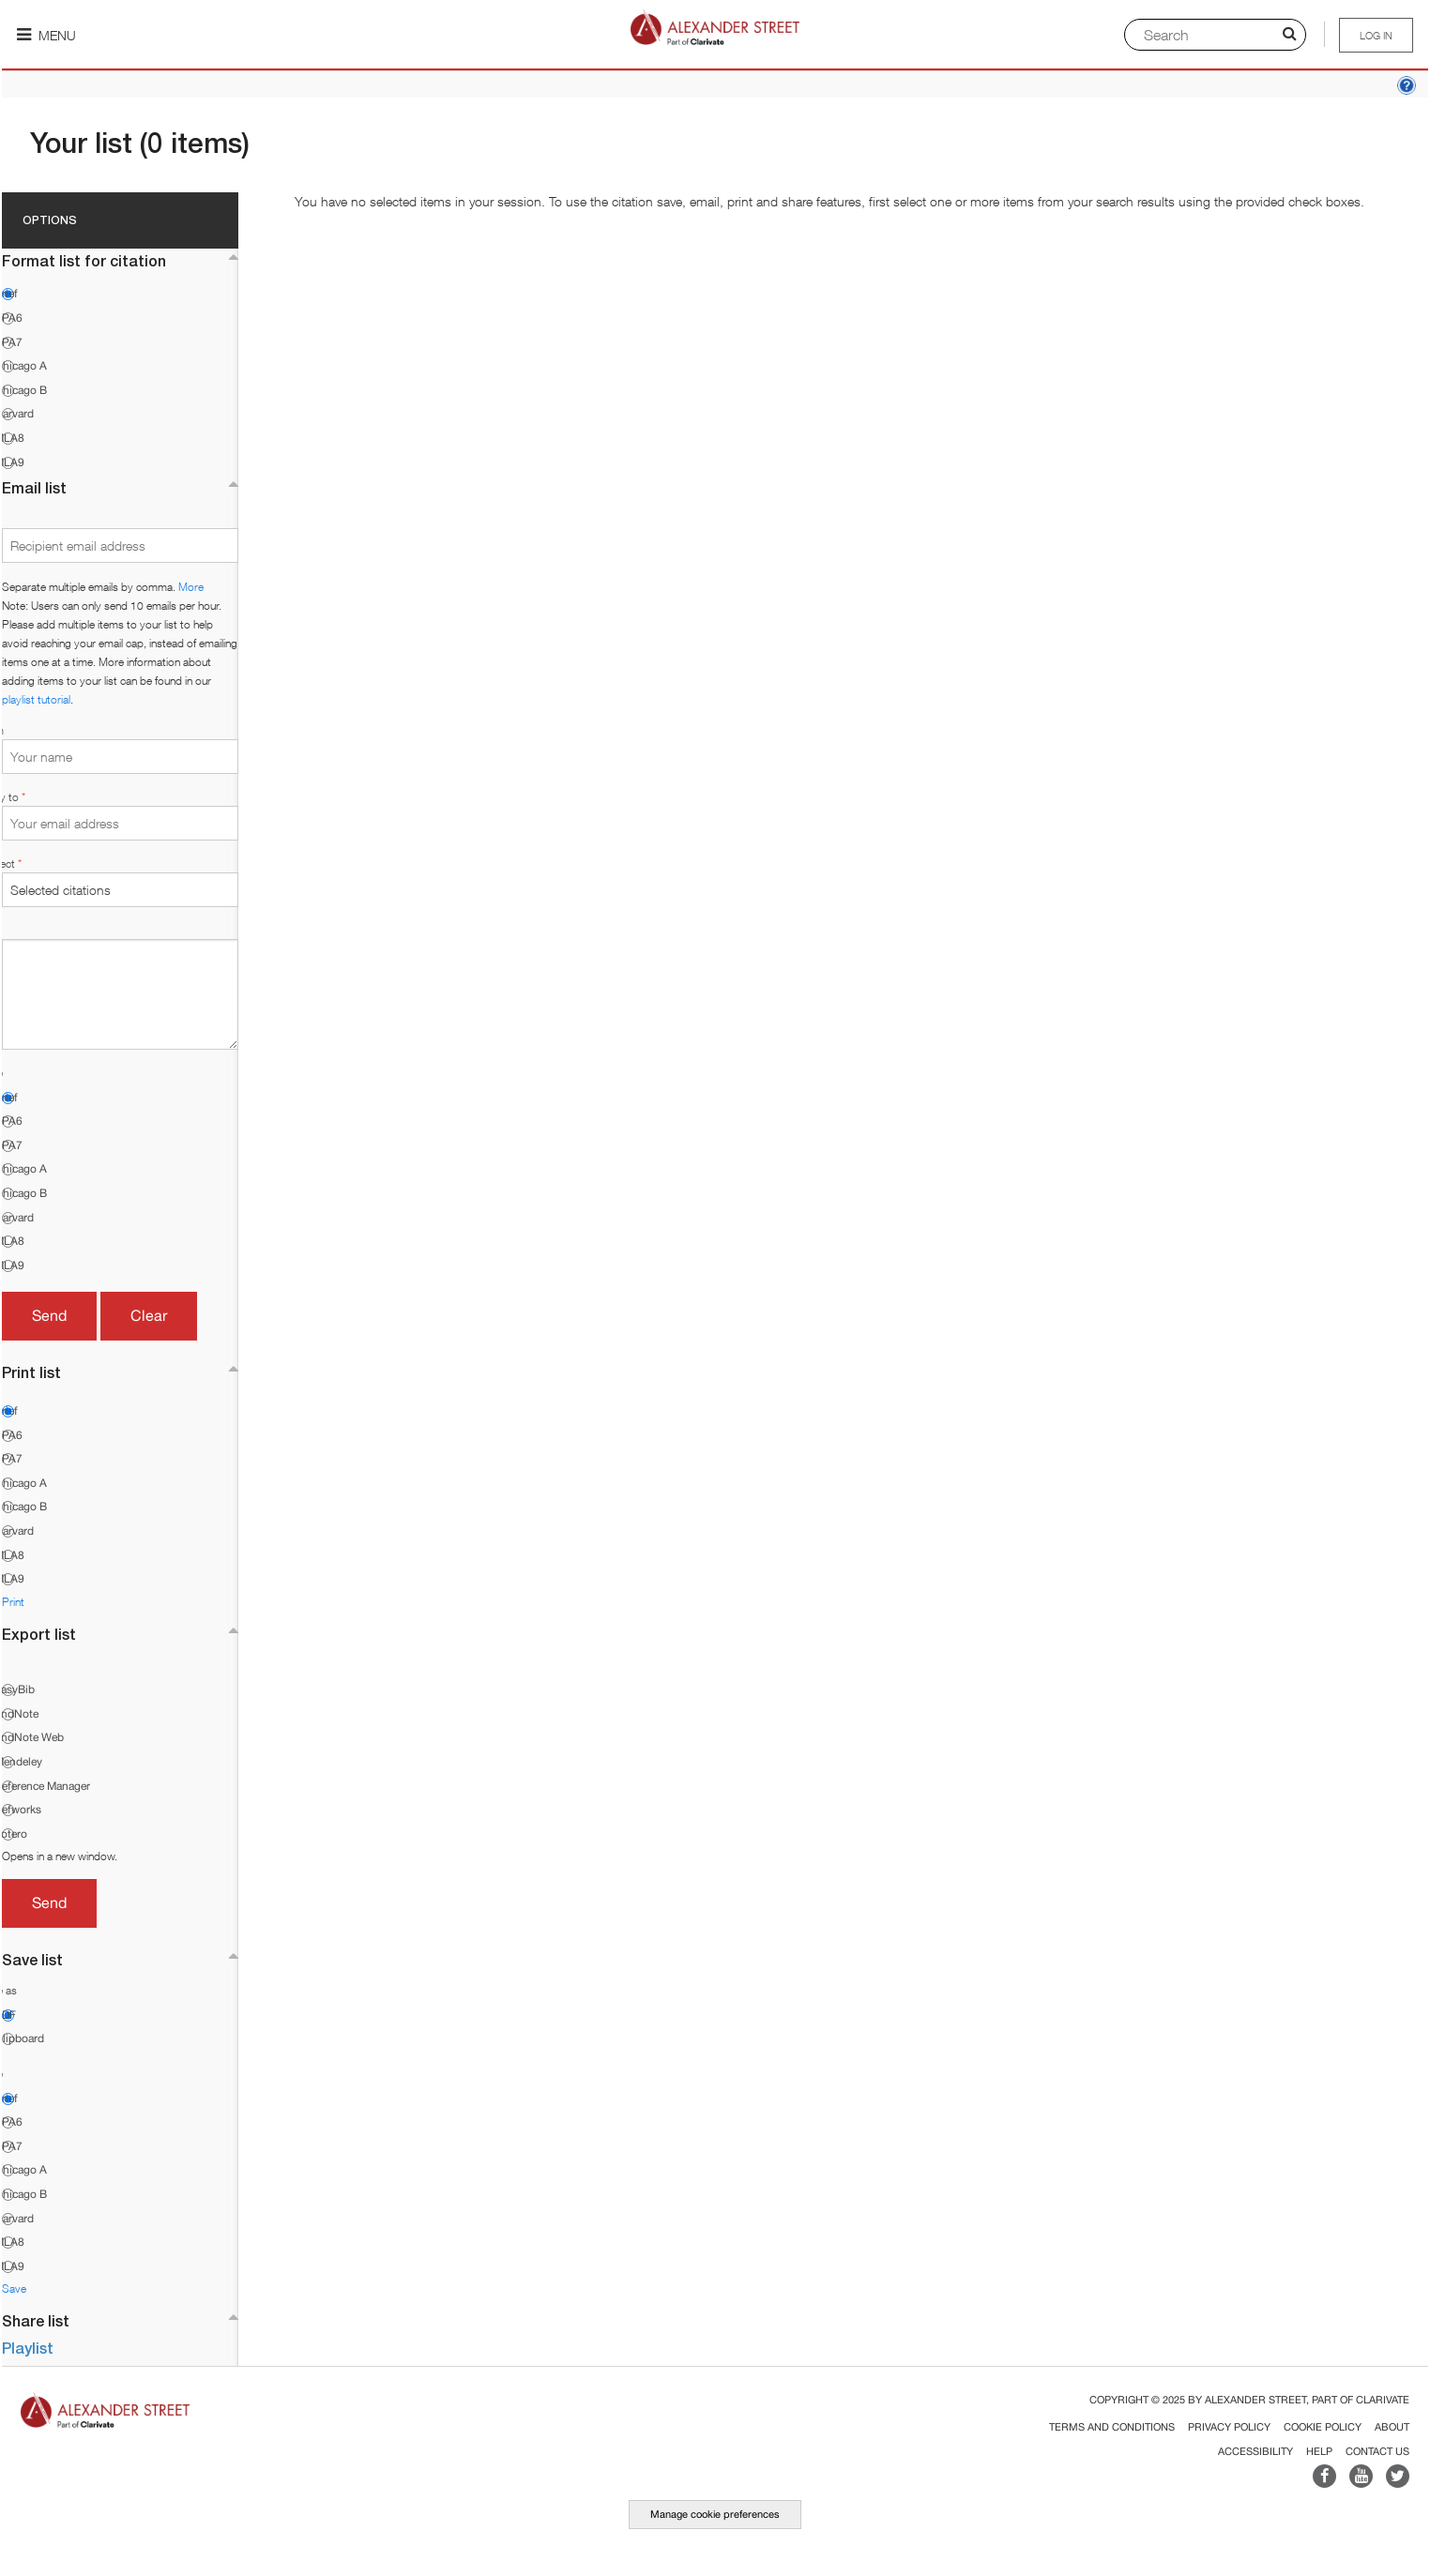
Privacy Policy (1229, 2426)
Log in (1376, 35)
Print (13, 1602)
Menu (46, 35)
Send (49, 1315)
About (1392, 2426)
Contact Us (1377, 2451)
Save (14, 2288)
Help (1319, 2451)
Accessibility (1255, 2451)
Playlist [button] (27, 2347)
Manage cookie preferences (715, 2514)
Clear (148, 1315)
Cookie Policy (1323, 2426)
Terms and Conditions (1112, 2426)
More (191, 587)
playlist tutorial (36, 699)
